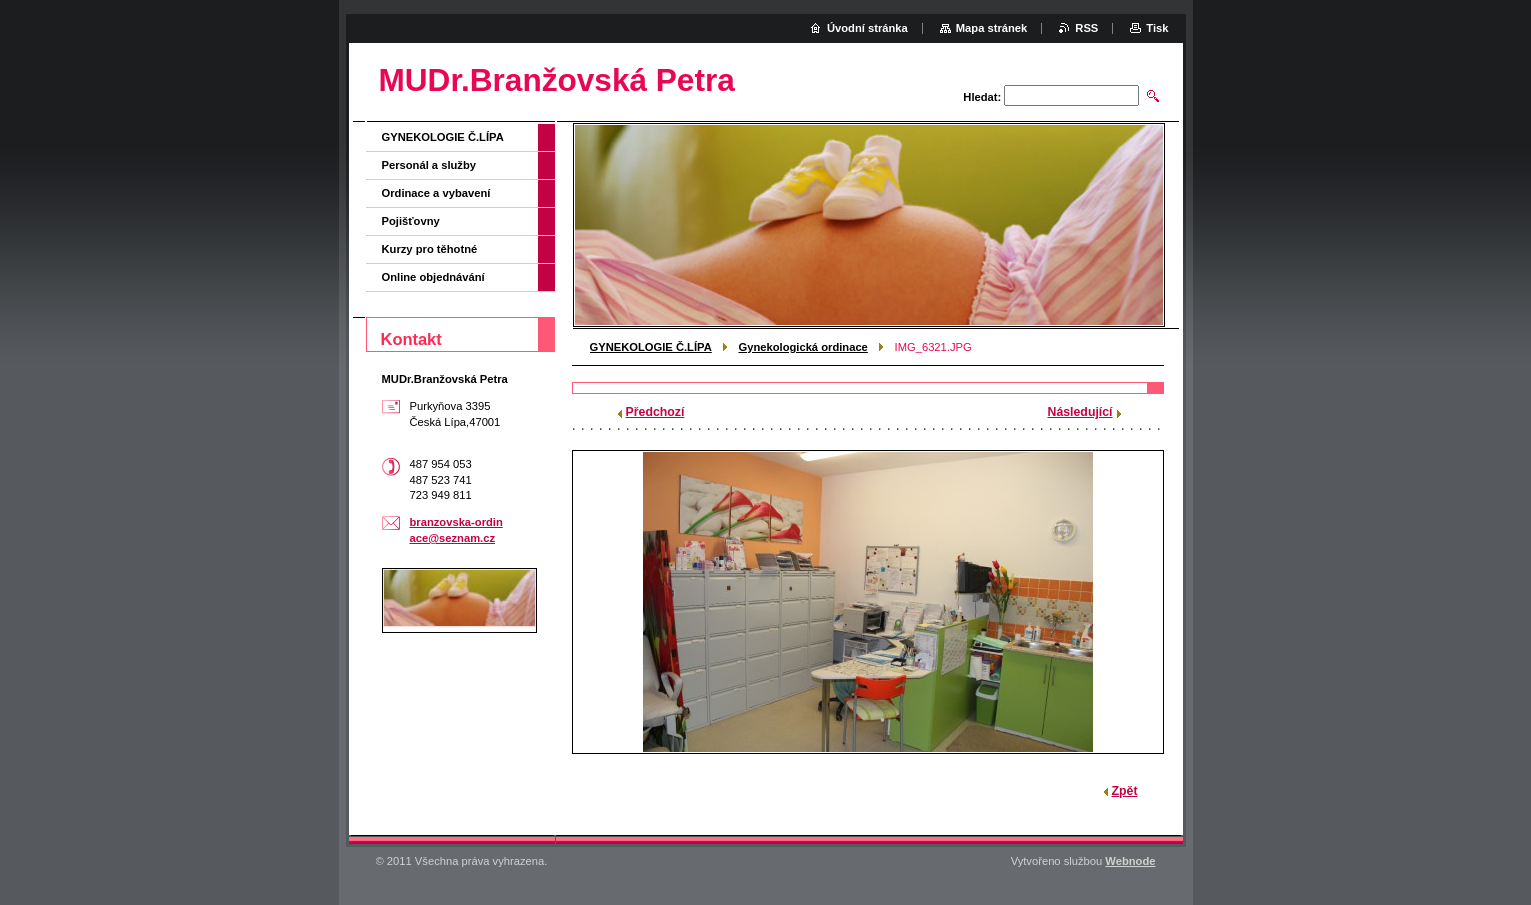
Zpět (1125, 791)
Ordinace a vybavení (436, 193)
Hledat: (982, 97)
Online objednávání (433, 277)
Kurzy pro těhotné (430, 249)
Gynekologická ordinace (803, 347)
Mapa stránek (992, 28)
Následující (1080, 412)
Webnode (1130, 861)
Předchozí (655, 412)
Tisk (1157, 28)
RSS (1086, 28)
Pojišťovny (411, 221)
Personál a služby (429, 165)
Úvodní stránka (867, 28)
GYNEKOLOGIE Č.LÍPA (651, 347)
